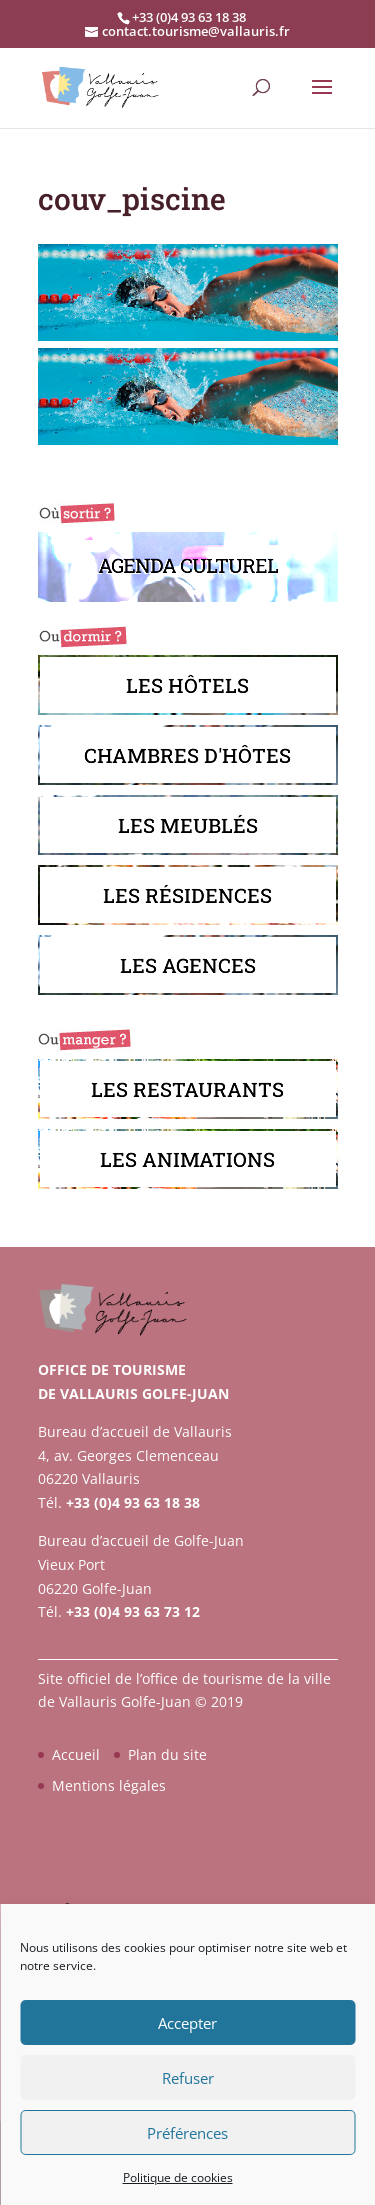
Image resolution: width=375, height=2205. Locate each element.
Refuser (188, 2078)
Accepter (187, 2023)
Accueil (76, 1754)
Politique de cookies (178, 2177)
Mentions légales (109, 1785)
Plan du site (167, 1754)
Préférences (187, 2133)
